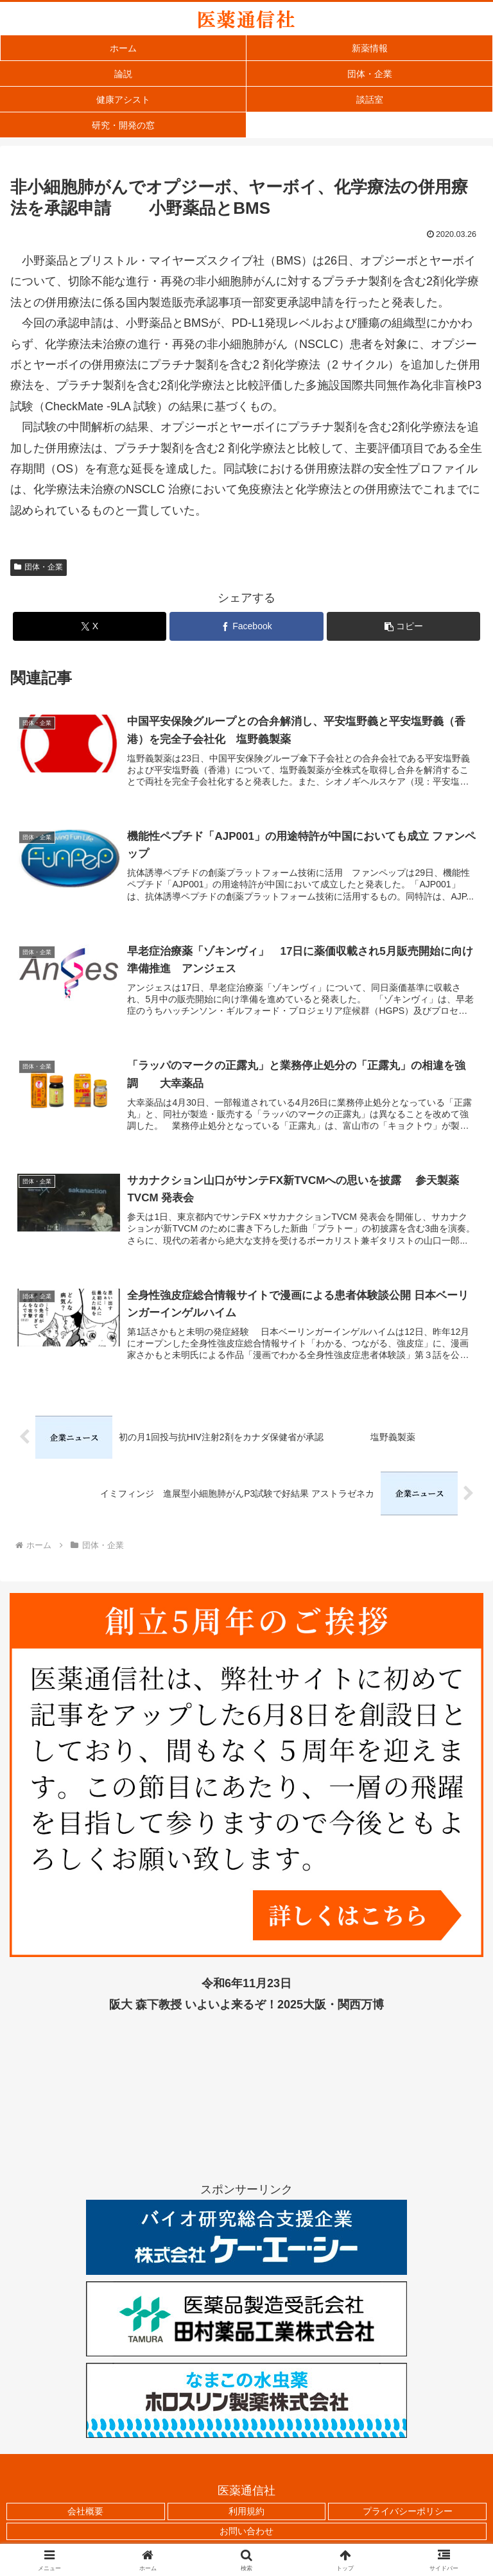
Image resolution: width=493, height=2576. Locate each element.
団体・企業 (38, 566)
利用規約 (246, 2514)
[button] (403, 626)
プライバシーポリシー (408, 2514)
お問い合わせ (246, 2534)
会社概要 (85, 2514)
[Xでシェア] (89, 626)
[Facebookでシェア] (246, 626)
